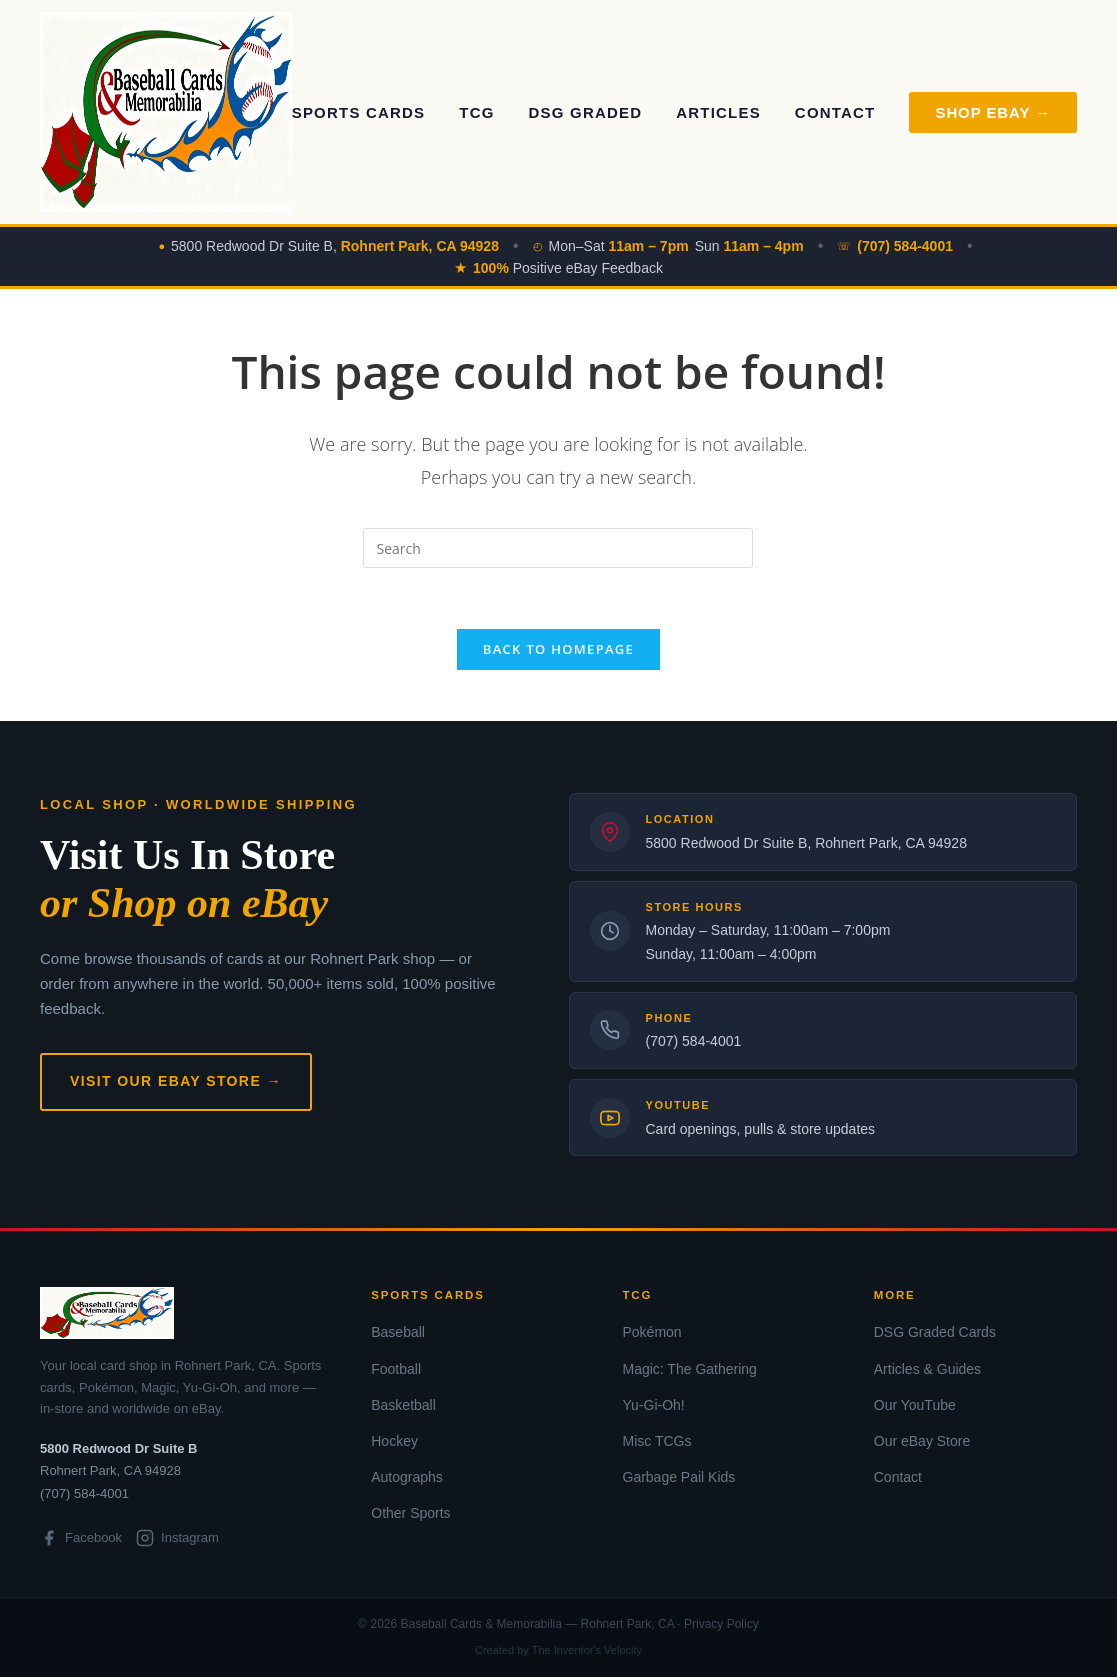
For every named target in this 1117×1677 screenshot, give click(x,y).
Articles (718, 112)
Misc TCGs (657, 1441)
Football (396, 1369)
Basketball (403, 1405)
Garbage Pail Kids (679, 1477)
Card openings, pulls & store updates (761, 1129)
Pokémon (652, 1332)
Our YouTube (915, 1405)
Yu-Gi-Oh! (654, 1405)
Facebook (81, 1538)
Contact (835, 112)
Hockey (394, 1441)
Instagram (177, 1538)
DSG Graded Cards (935, 1332)
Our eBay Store (922, 1441)
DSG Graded (586, 112)
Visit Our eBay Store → (176, 1081)
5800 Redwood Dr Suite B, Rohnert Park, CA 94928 (806, 843)
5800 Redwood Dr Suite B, (335, 246)
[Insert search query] (558, 548)
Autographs (407, 1477)
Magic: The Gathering (690, 1369)
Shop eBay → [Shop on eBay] (993, 112)
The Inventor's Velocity (587, 1650)
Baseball (398, 1332)
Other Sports (410, 1513)
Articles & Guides (927, 1369)
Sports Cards (359, 112)
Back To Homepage (558, 649)
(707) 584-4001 (694, 1041)
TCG (476, 112)
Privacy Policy (721, 1624)
